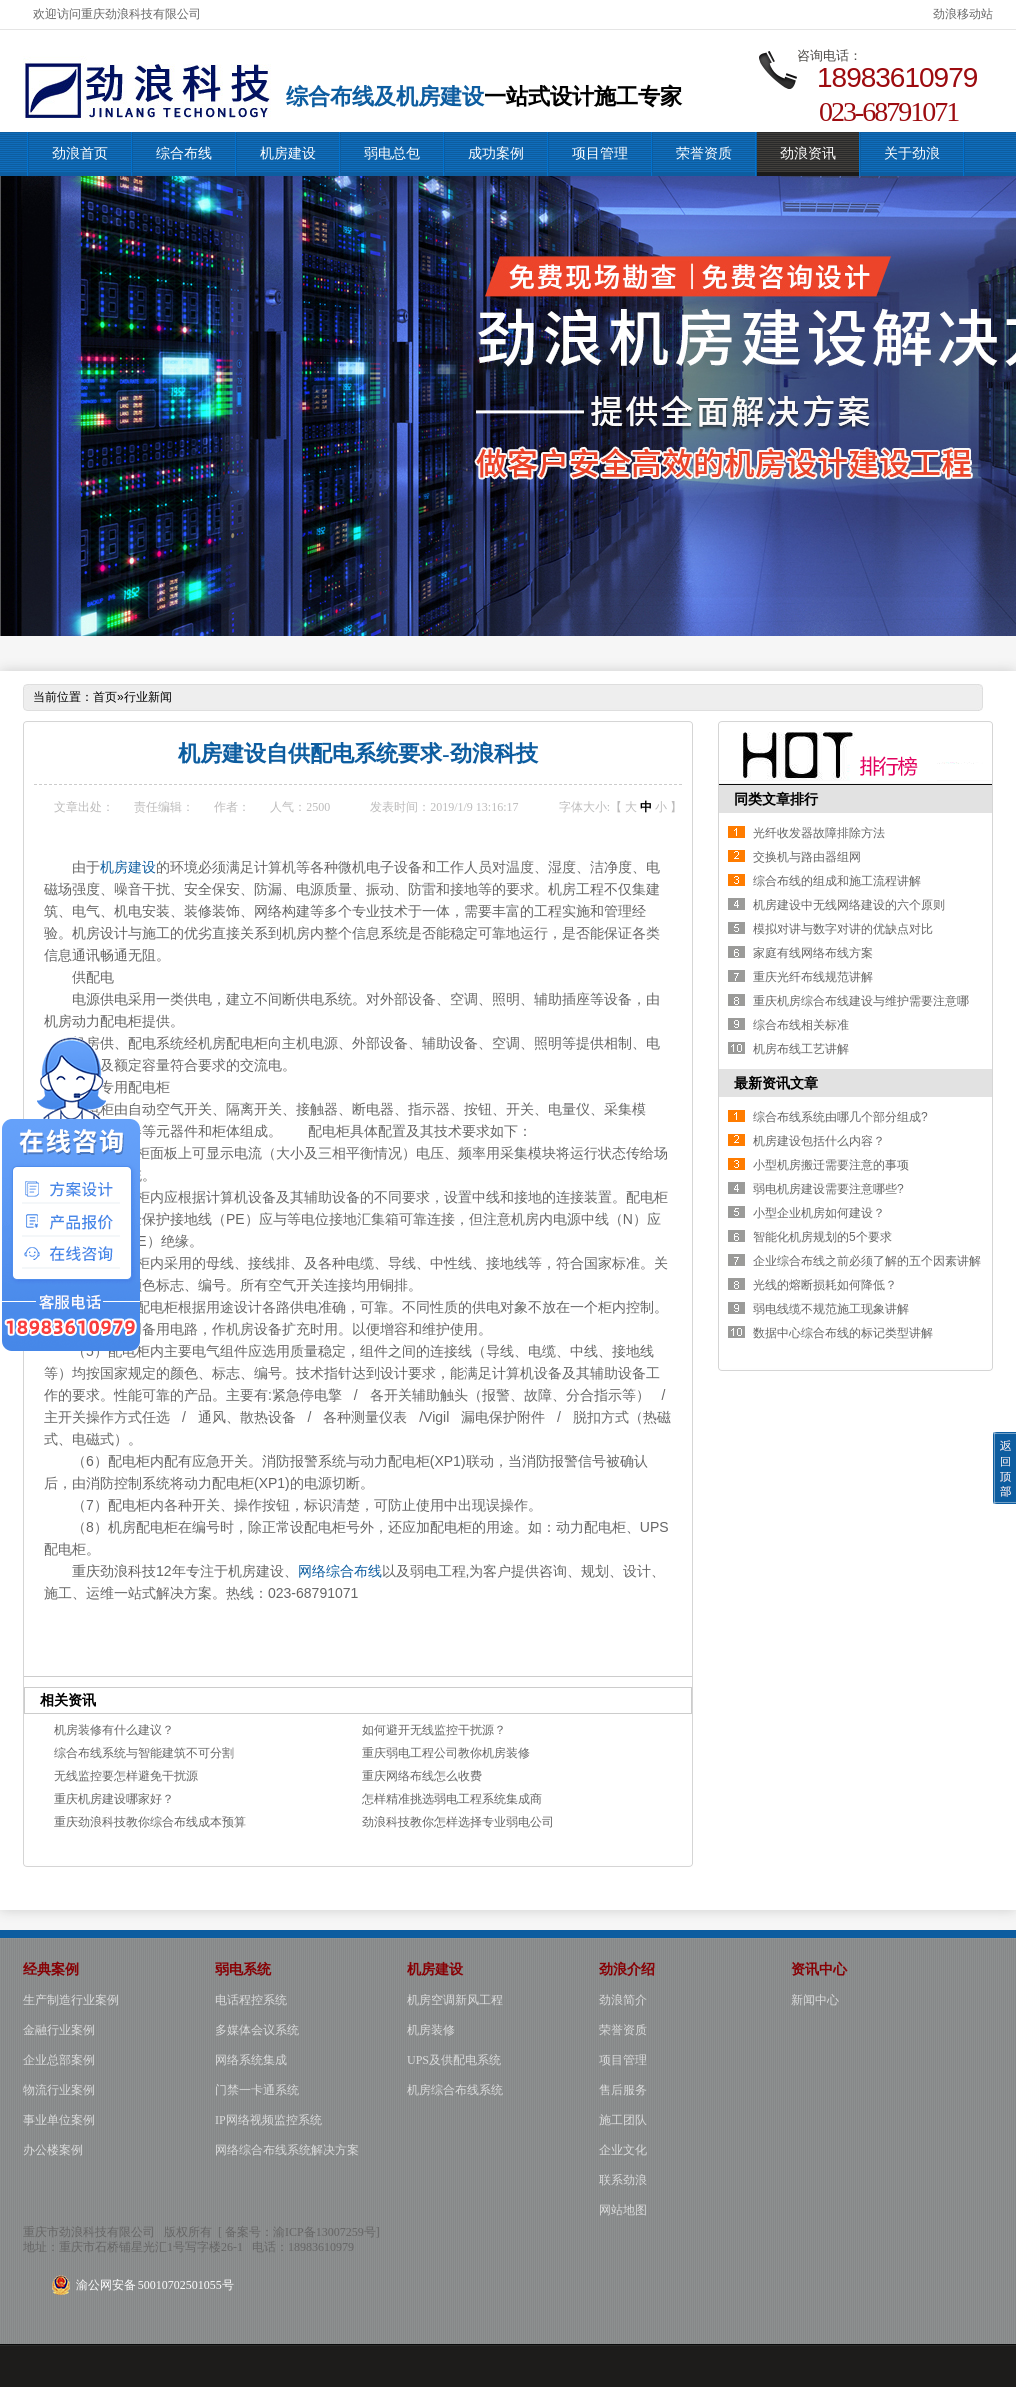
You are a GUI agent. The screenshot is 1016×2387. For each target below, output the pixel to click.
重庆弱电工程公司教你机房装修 (446, 1753)
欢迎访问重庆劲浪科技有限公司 (117, 14)
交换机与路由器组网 (807, 857)
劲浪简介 (623, 2000)
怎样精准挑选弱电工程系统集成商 (452, 1799)
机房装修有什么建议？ (114, 1730)
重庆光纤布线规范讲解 (813, 977)
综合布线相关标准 (801, 1025)
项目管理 (600, 153)
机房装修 (431, 2030)
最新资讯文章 (776, 1083)
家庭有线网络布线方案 (813, 953)
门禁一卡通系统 (257, 2090)
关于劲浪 (912, 153)
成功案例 (496, 153)
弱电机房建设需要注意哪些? (828, 1189)
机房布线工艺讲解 (801, 1049)
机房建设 (288, 153)
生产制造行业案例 (71, 2000)
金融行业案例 (59, 2030)
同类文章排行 (776, 799)
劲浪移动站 (963, 14)
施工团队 (623, 2120)
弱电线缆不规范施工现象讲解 (831, 1309)
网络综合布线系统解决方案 (287, 2150)
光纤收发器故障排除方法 (819, 833)
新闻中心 (815, 2000)
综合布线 (184, 153)
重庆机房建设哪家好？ (114, 1799)
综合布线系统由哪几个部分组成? (840, 1117)
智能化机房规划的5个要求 (822, 1237)
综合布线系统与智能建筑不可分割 (144, 1753)
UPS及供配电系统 (454, 2060)
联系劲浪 (623, 2180)
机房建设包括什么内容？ (819, 1141)
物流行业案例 (59, 2090)
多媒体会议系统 (257, 2030)
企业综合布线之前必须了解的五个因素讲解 (867, 1261)
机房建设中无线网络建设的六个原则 (849, 905)
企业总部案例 (59, 2060)
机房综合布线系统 (455, 2090)
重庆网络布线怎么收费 (422, 1776)
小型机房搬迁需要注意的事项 (831, 1165)
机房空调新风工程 (455, 2000)
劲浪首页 (80, 153)
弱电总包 (392, 153)
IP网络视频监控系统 (268, 2120)
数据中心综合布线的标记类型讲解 (843, 1333)
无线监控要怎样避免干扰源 (126, 1776)
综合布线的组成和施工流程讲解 (837, 881)
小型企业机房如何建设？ (819, 1213)
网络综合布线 (340, 1571)
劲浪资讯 (808, 153)
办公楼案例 (53, 2150)
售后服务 (623, 2090)
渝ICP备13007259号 (324, 2232)
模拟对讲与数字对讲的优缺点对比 (843, 929)
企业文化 (623, 2150)
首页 (105, 697)
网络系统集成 (251, 2060)
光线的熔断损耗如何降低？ (825, 1285)
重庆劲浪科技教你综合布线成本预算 (150, 1822)
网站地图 (623, 2210)
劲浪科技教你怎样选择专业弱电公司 (458, 1822)
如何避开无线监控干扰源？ (434, 1730)
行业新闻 (148, 697)
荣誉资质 (704, 153)
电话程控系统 (251, 2000)
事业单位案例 (59, 2120)
